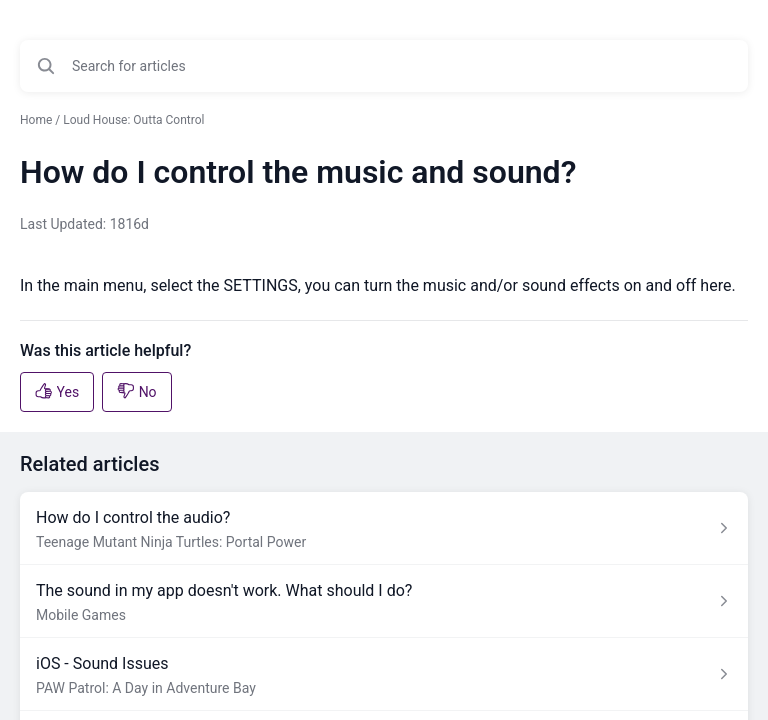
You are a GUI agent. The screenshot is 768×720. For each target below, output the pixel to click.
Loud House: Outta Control (133, 120)
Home (36, 120)
